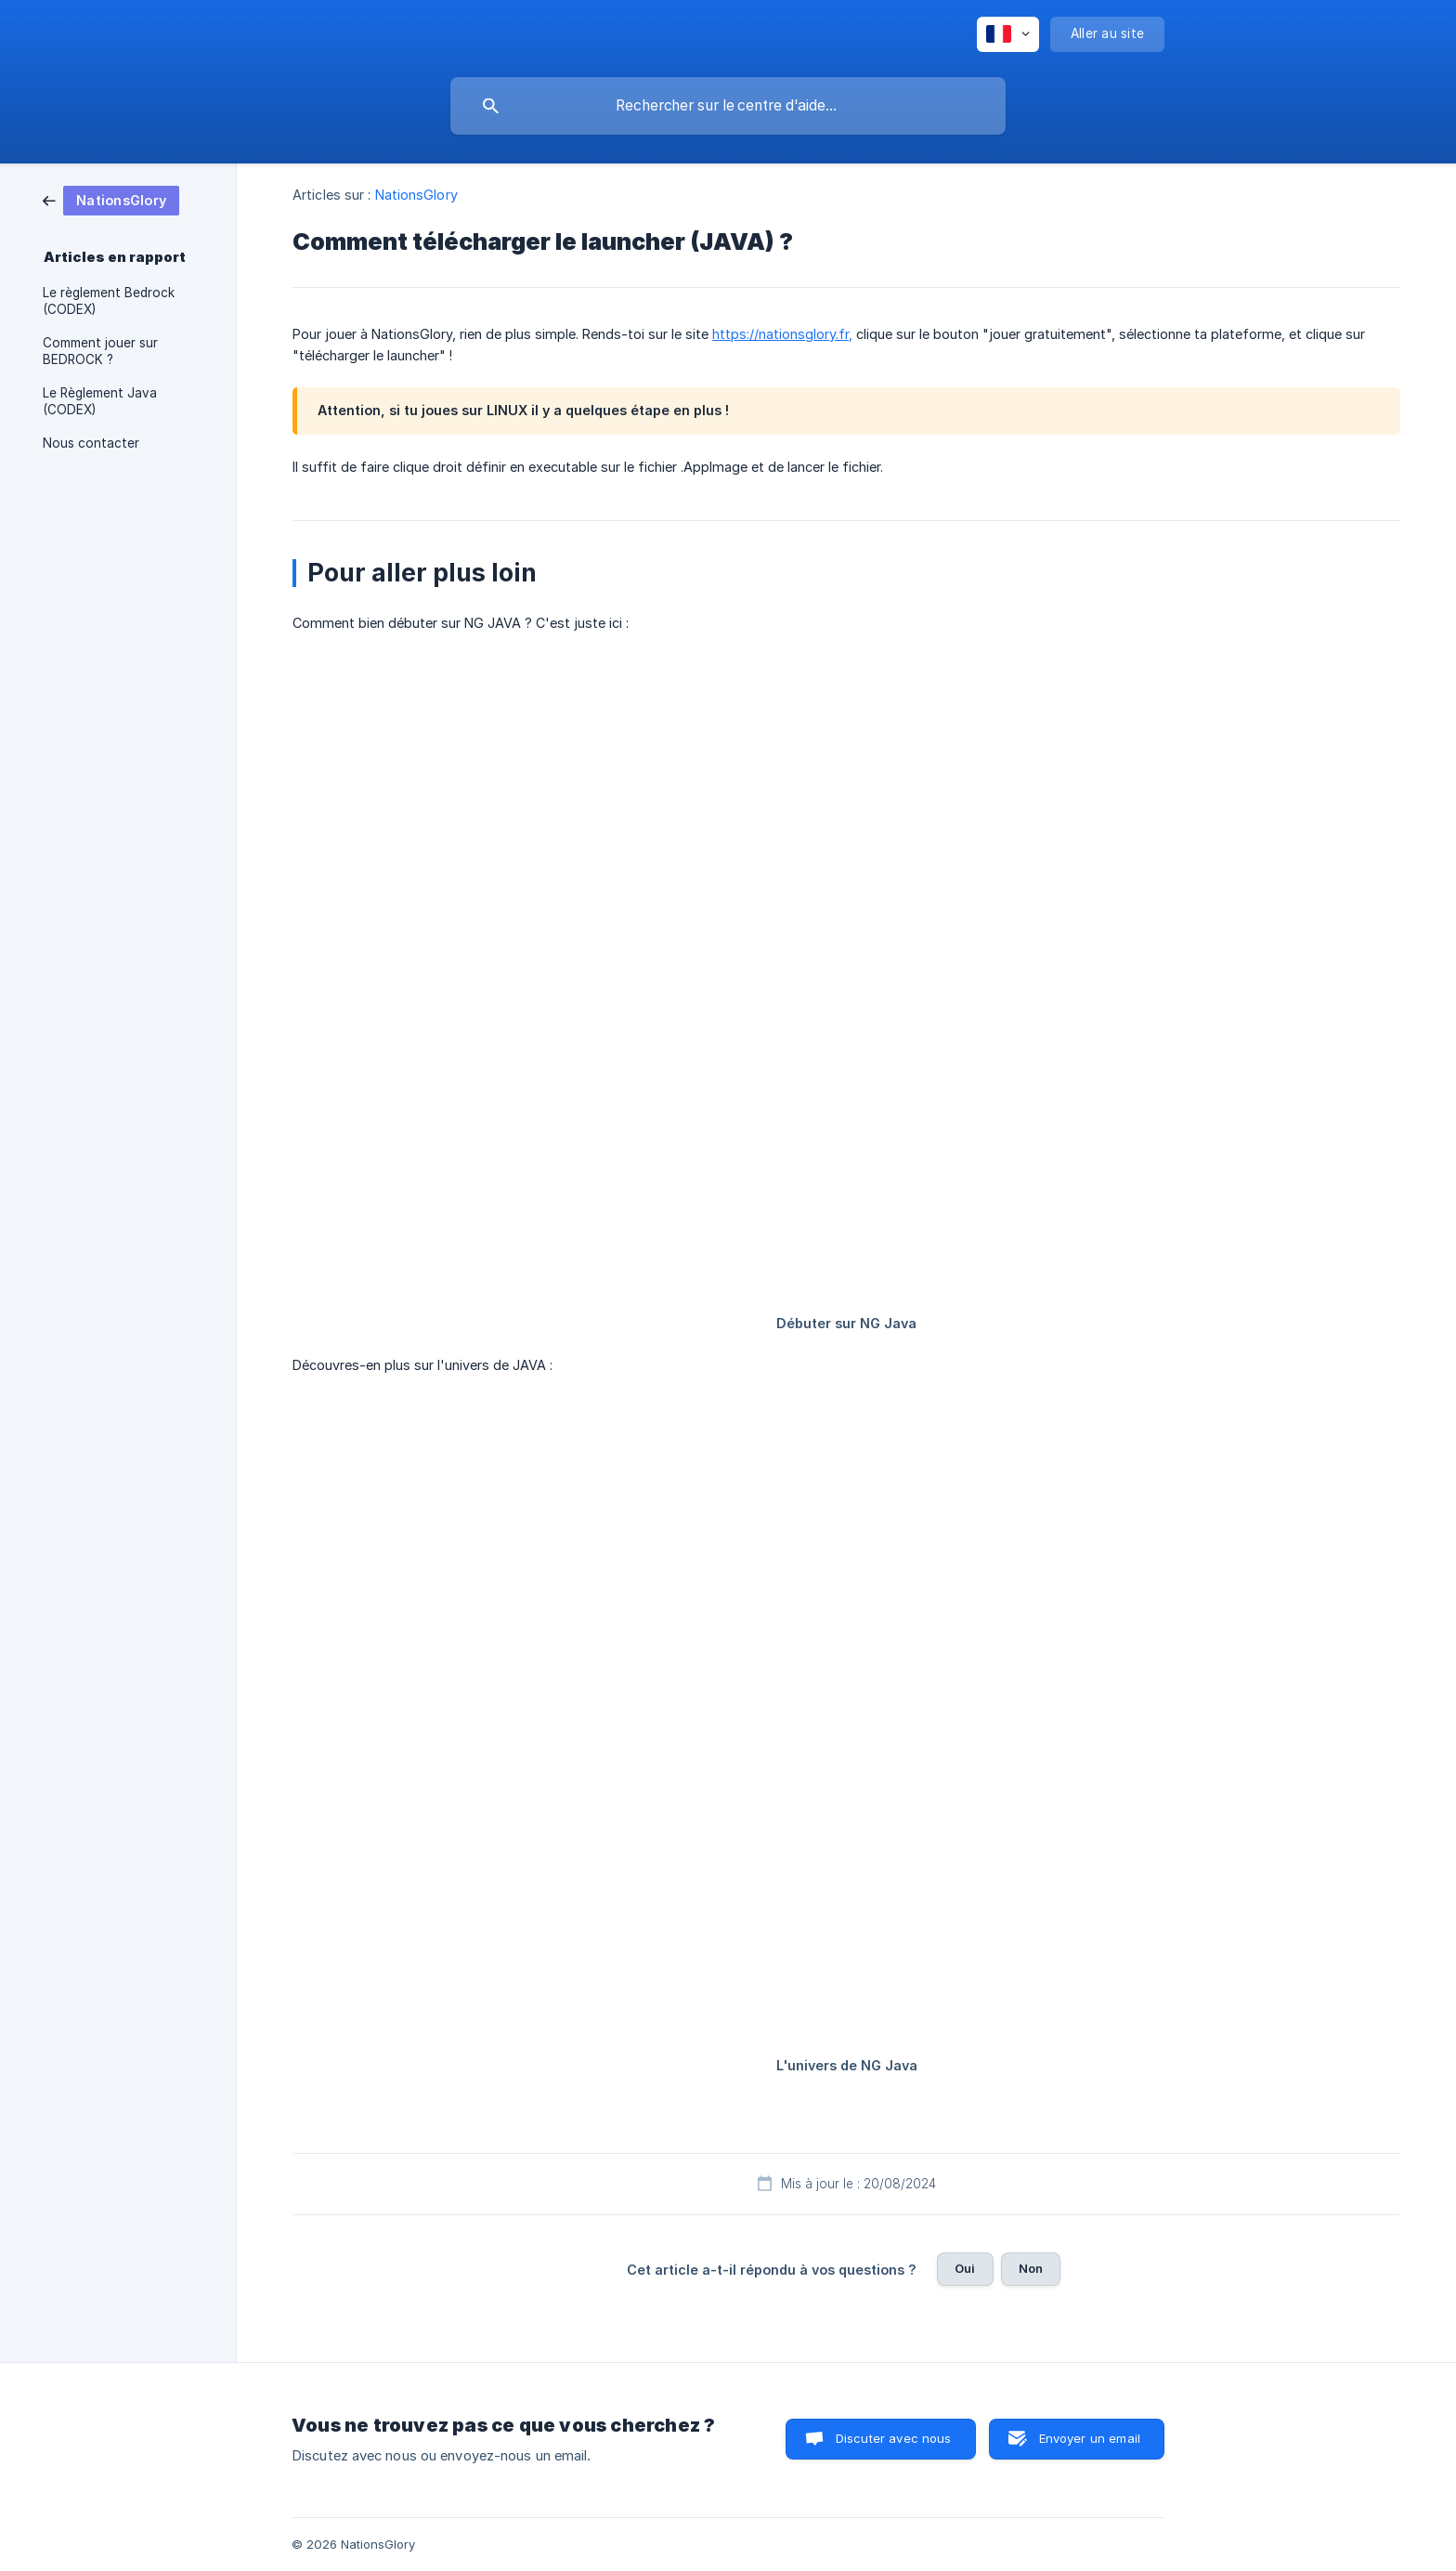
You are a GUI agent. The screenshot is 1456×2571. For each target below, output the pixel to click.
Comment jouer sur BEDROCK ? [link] (100, 351)
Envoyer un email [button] (1089, 2438)
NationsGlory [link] (416, 194)
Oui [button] (965, 2268)
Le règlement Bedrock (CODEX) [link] (109, 301)
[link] (111, 199)
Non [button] (1031, 2268)
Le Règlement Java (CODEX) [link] (100, 401)
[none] (1008, 34)
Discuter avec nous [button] (894, 2438)
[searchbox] (728, 106)
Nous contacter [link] (91, 443)
